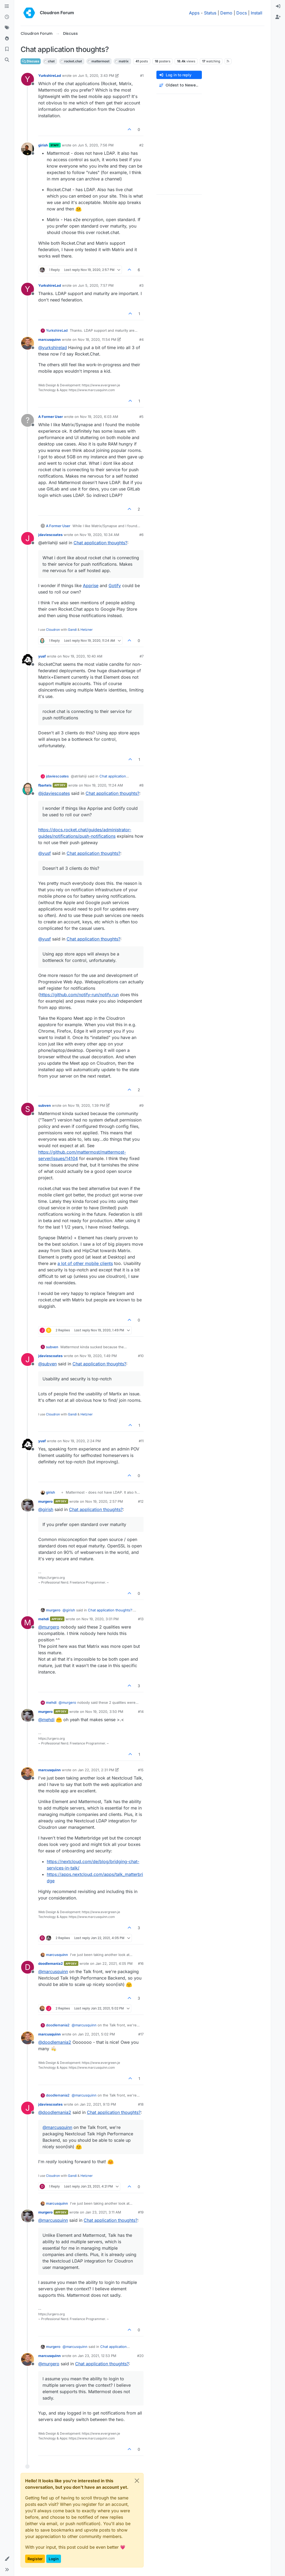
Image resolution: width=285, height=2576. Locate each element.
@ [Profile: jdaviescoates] (54, 793)
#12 (141, 1501)
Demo (226, 13)
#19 (141, 2212)
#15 (141, 1770)
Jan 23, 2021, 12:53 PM (97, 2356)
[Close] (136, 2480)
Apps (194, 13)
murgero (45, 1501)
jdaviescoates (50, 534)
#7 (142, 656)
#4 (141, 339)
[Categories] (7, 6)
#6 (141, 534)
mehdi (43, 1619)
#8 (141, 785)
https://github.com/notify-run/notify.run (79, 994)
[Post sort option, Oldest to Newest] (179, 85)
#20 (140, 2356)
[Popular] (7, 38)
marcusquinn (49, 339)
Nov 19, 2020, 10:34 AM (99, 534)
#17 (141, 2034)
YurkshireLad (49, 75)
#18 (141, 2104)
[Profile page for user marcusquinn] (27, 343)
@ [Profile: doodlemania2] (54, 2042)
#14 (141, 1711)
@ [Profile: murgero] (48, 1627)
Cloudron (53, 630)
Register (35, 2558)
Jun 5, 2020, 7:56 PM (96, 145)
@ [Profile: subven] (47, 1363)
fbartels (45, 785)
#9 (141, 1105)
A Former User (50, 416)
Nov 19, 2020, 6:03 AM (99, 416)
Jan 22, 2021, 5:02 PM (96, 2034)
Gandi (72, 630)
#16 (141, 1963)
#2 (141, 145)
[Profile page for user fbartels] (27, 789)
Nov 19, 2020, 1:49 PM (98, 1356)
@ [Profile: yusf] (44, 853)
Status (210, 13)
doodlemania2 (50, 1963)
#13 (141, 1619)
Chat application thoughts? (100, 542)
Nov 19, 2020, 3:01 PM (100, 1619)
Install (256, 13)
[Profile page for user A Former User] (27, 420)
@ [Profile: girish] (45, 1509)
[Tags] (7, 28)
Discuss (30, 61)
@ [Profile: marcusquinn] (53, 1971)
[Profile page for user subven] (27, 1109)
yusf (42, 656)
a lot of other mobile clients (85, 1263)
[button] (7, 2559)
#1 (142, 75)
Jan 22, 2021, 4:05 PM (114, 1963)
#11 (141, 1441)
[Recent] (7, 17)
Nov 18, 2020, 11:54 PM (97, 339)
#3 (141, 285)
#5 (141, 416)
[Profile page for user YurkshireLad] (27, 79)
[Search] (7, 60)
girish (43, 145)
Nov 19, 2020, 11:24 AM (103, 785)
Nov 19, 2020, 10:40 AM (82, 656)
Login (54, 2558)
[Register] (278, 17)
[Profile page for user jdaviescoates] (27, 538)
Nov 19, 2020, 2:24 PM (82, 1441)
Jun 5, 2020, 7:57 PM (96, 285)
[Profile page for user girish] (27, 148)
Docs (241, 13)
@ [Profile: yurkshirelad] (52, 347)
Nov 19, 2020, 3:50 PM (104, 1711)
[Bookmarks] (7, 49)
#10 (141, 1356)
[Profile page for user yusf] (27, 660)
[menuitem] (278, 6)
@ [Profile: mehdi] (46, 1719)
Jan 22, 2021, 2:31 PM (96, 1770)
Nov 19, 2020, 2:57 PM (104, 1501)
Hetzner (86, 630)
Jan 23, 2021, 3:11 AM (103, 2212)
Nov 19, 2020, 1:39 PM (86, 1105)
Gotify (115, 585)
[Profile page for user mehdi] (27, 1622)
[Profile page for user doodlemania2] (27, 1967)
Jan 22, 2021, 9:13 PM (98, 2104)
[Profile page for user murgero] (27, 1505)
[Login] (278, 6)
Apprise (90, 585)
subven (44, 1105)
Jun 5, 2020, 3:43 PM (96, 75)
